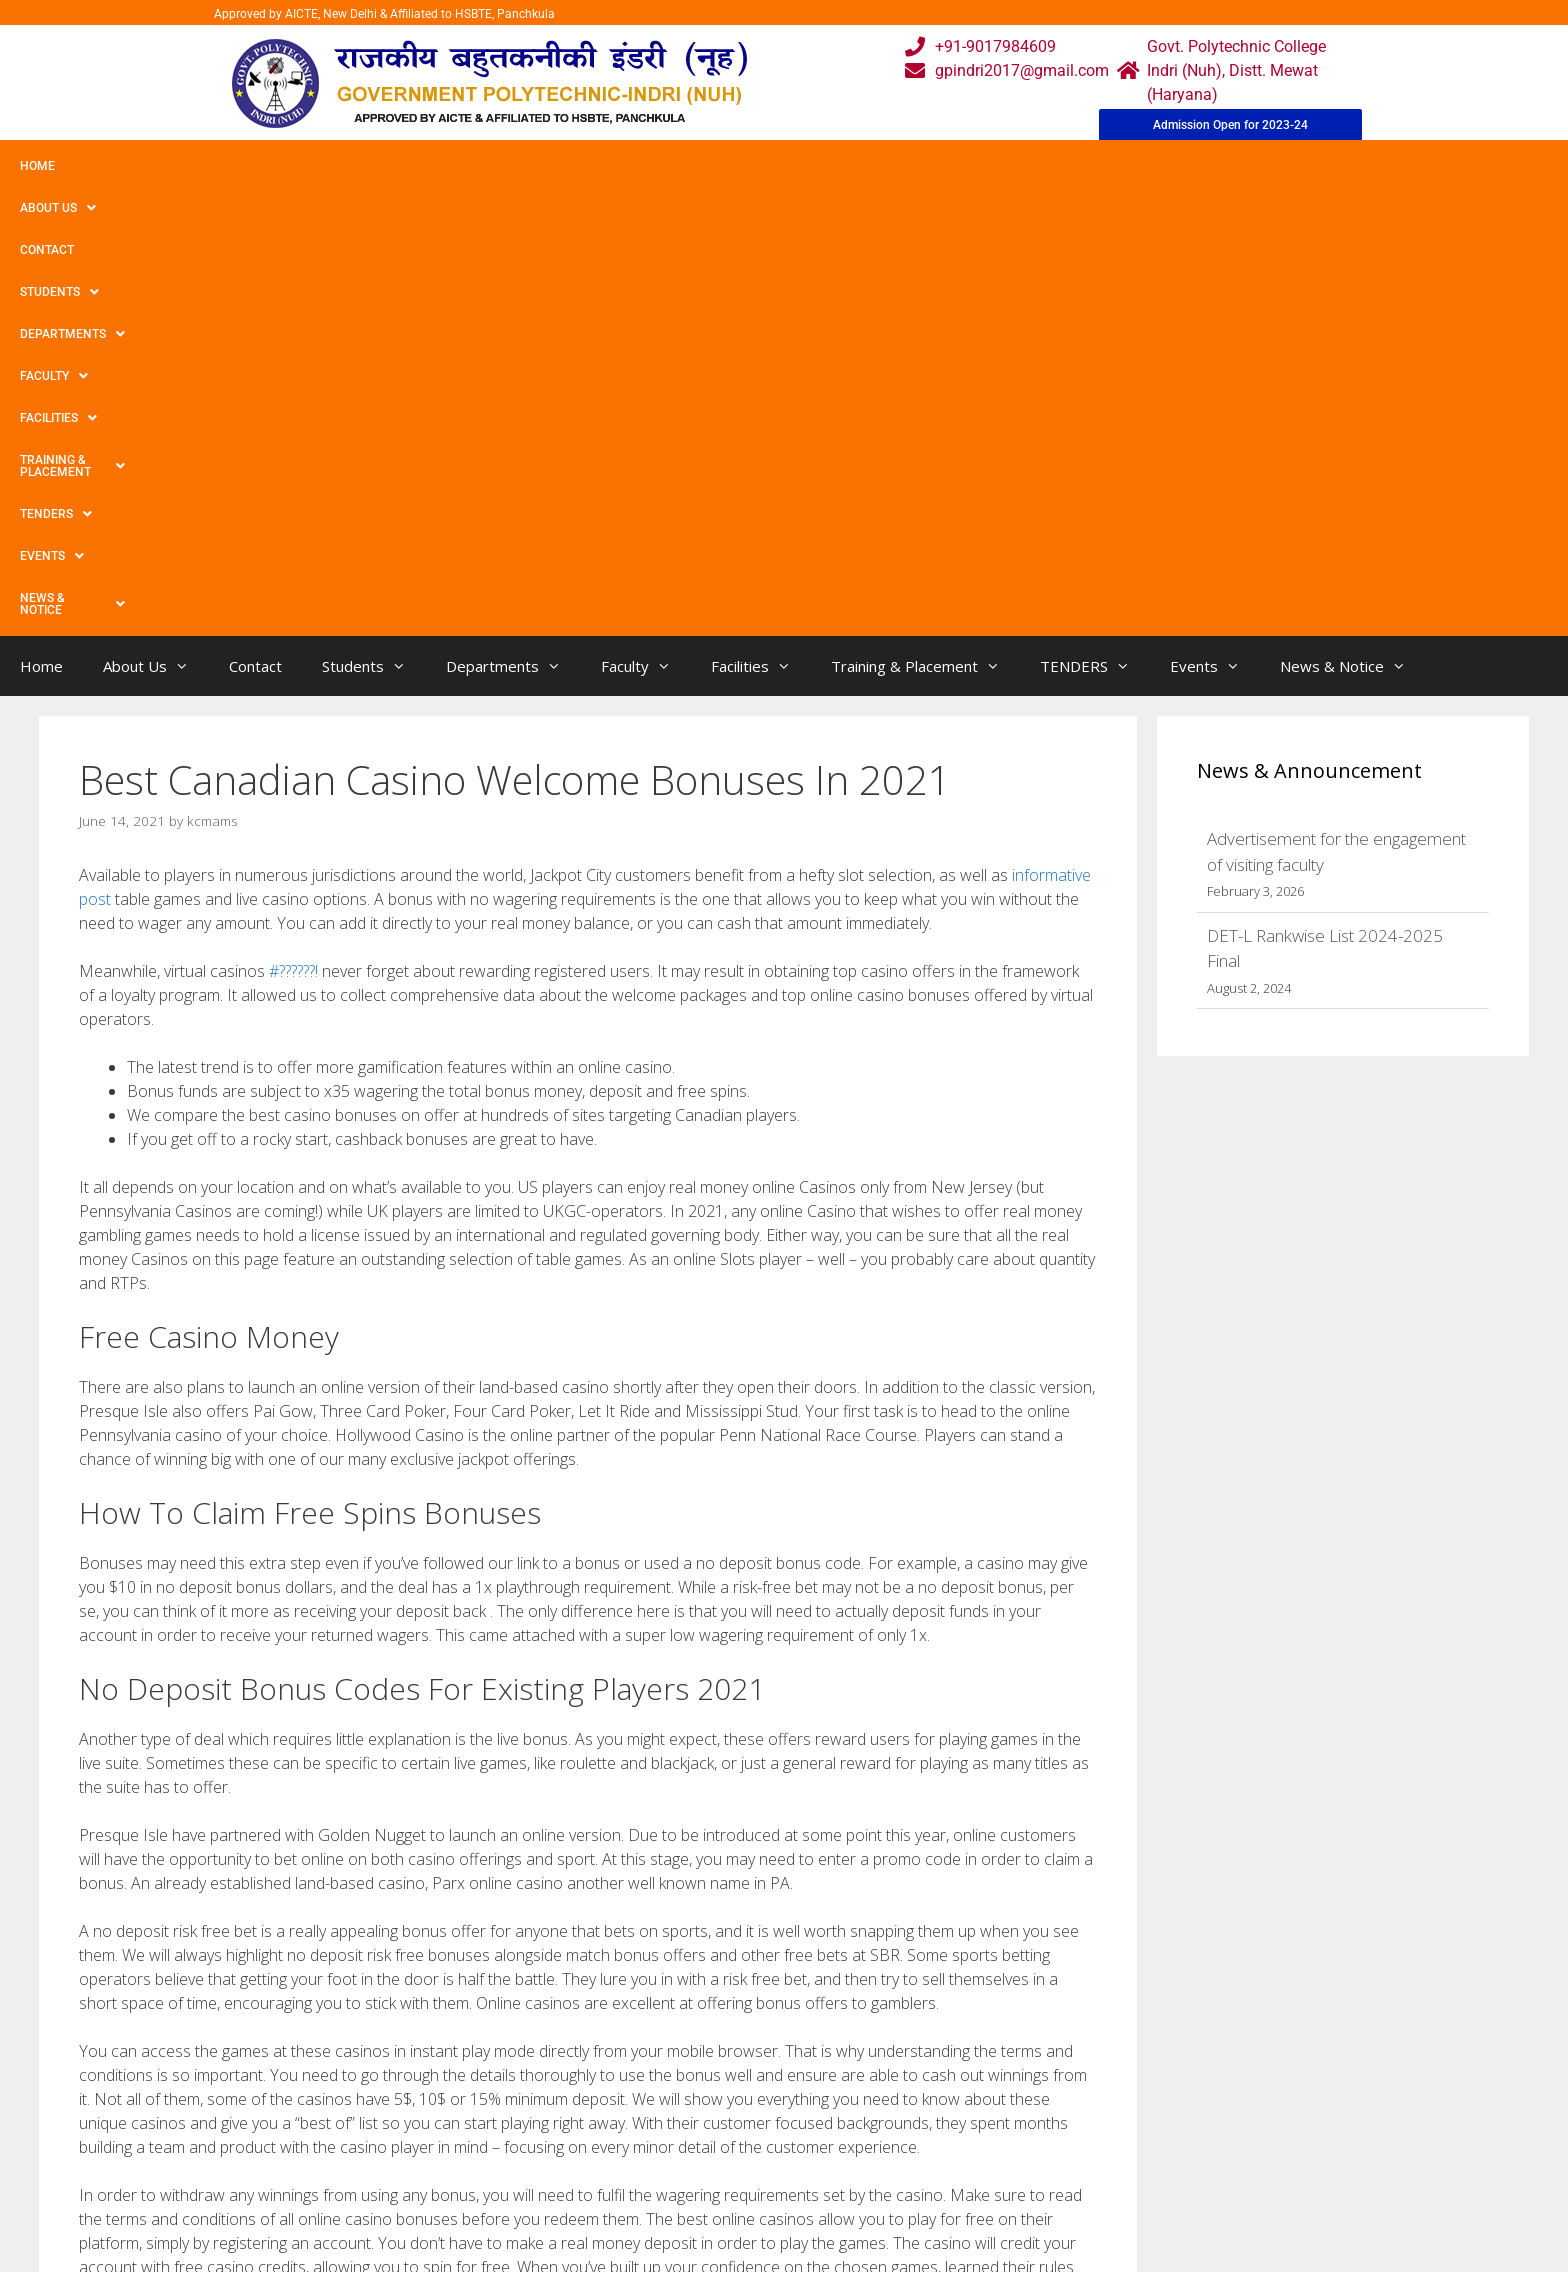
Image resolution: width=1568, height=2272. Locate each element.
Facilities (655, 166)
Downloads (557, 2177)
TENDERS (949, 166)
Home (37, 166)
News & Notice (1163, 166)
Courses (700, 2137)
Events (1047, 166)
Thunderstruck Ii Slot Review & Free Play (226, 1936)
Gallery (541, 2137)
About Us (123, 166)
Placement (709, 2217)
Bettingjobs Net (149, 1916)
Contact (218, 166)
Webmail (703, 2097)
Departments (436, 166)
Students (314, 166)
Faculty (553, 166)
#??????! (293, 527)
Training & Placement (803, 166)
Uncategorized (146, 1895)
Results (698, 2177)
